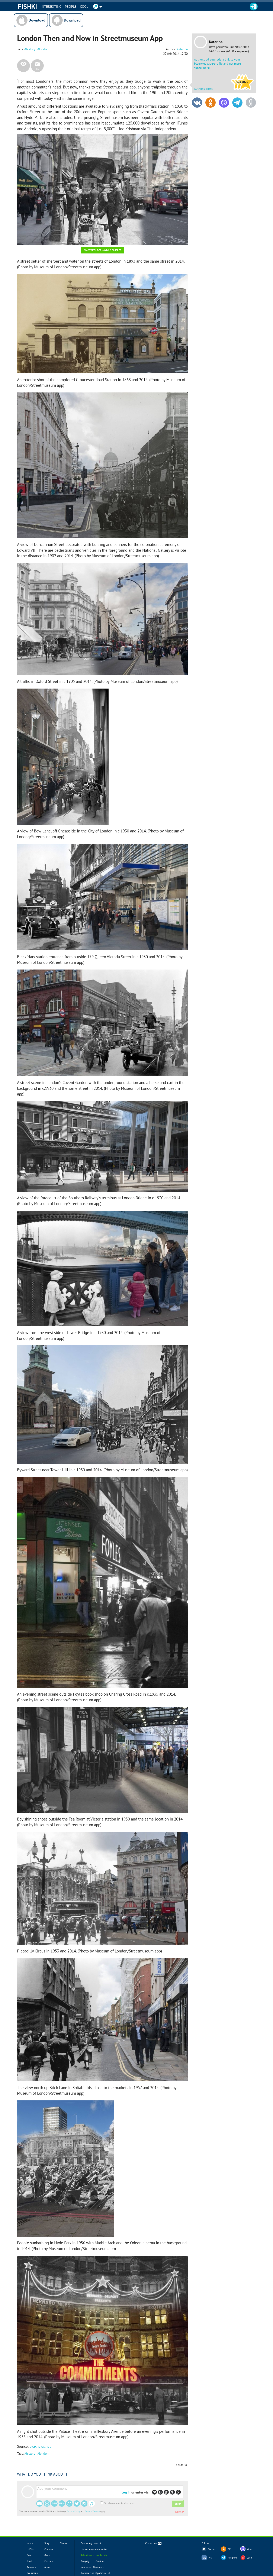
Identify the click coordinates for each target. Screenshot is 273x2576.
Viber (249, 2549)
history (30, 49)
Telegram (232, 2557)
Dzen (249, 2557)
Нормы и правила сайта (94, 2549)
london (43, 49)
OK (229, 2549)
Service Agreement (91, 2543)
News (30, 2543)
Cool (84, 6)
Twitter (211, 2549)
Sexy (46, 2543)
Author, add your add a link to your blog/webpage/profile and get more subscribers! (217, 64)
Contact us (153, 2543)
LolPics (30, 2549)
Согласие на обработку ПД (95, 2573)
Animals (31, 2567)
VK (210, 2557)
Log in (126, 2492)
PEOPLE (71, 6)
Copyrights (86, 2561)
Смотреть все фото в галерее (102, 250)
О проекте (98, 2567)
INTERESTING (51, 6)
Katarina (216, 42)
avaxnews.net (40, 2446)
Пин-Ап (64, 2543)
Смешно (48, 2561)
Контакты (86, 2567)
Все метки (32, 2573)
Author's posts (203, 89)
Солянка (49, 2549)
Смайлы (100, 2561)
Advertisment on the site (94, 2555)
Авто (46, 2567)
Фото (47, 2555)
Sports (30, 2561)
